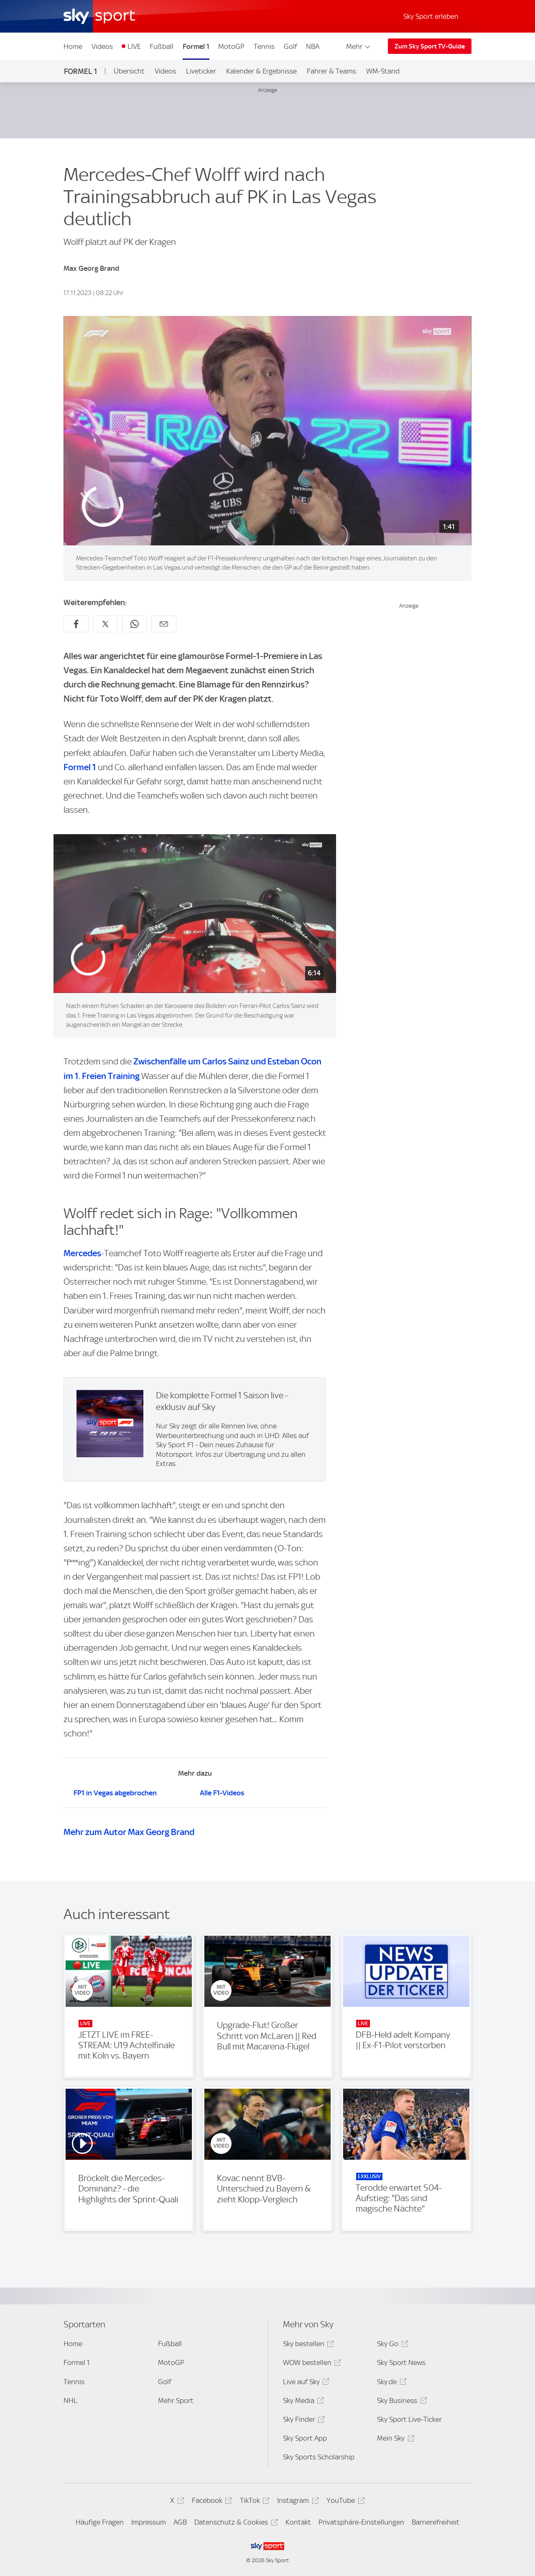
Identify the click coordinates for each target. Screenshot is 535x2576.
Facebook (210, 2501)
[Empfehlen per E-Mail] (163, 624)
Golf (290, 46)
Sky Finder (302, 2420)
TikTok (253, 2501)
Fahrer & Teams (331, 71)
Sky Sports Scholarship (318, 2457)
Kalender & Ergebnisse (261, 71)
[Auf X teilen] (105, 624)
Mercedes (82, 1253)
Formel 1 (196, 46)
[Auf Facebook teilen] (76, 624)
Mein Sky (394, 2439)
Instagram (296, 2501)
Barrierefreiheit (435, 2522)
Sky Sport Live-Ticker (409, 2419)
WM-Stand (383, 71)
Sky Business (400, 2402)
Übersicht (129, 71)
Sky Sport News (401, 2362)
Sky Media (302, 2402)
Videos (102, 46)
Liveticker (201, 71)
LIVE (134, 46)
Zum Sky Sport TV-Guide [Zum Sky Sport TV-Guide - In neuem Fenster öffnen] (430, 46)
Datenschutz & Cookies (234, 2523)
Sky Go (391, 2345)
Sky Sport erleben (431, 16)
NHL (70, 2400)
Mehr (359, 46)
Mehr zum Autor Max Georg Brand (129, 1832)
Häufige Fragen (100, 2522)
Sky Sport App (305, 2438)
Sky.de (390, 2383)
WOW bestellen (311, 2364)
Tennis (264, 46)
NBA (312, 46)
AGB (180, 2522)
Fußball (161, 46)
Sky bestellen (307, 2345)
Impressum (148, 2522)
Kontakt (298, 2522)
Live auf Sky (305, 2383)
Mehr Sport (176, 2400)
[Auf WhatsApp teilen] (134, 624)
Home (73, 46)
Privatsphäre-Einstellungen (361, 2522)
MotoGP (231, 46)
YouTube (344, 2501)
